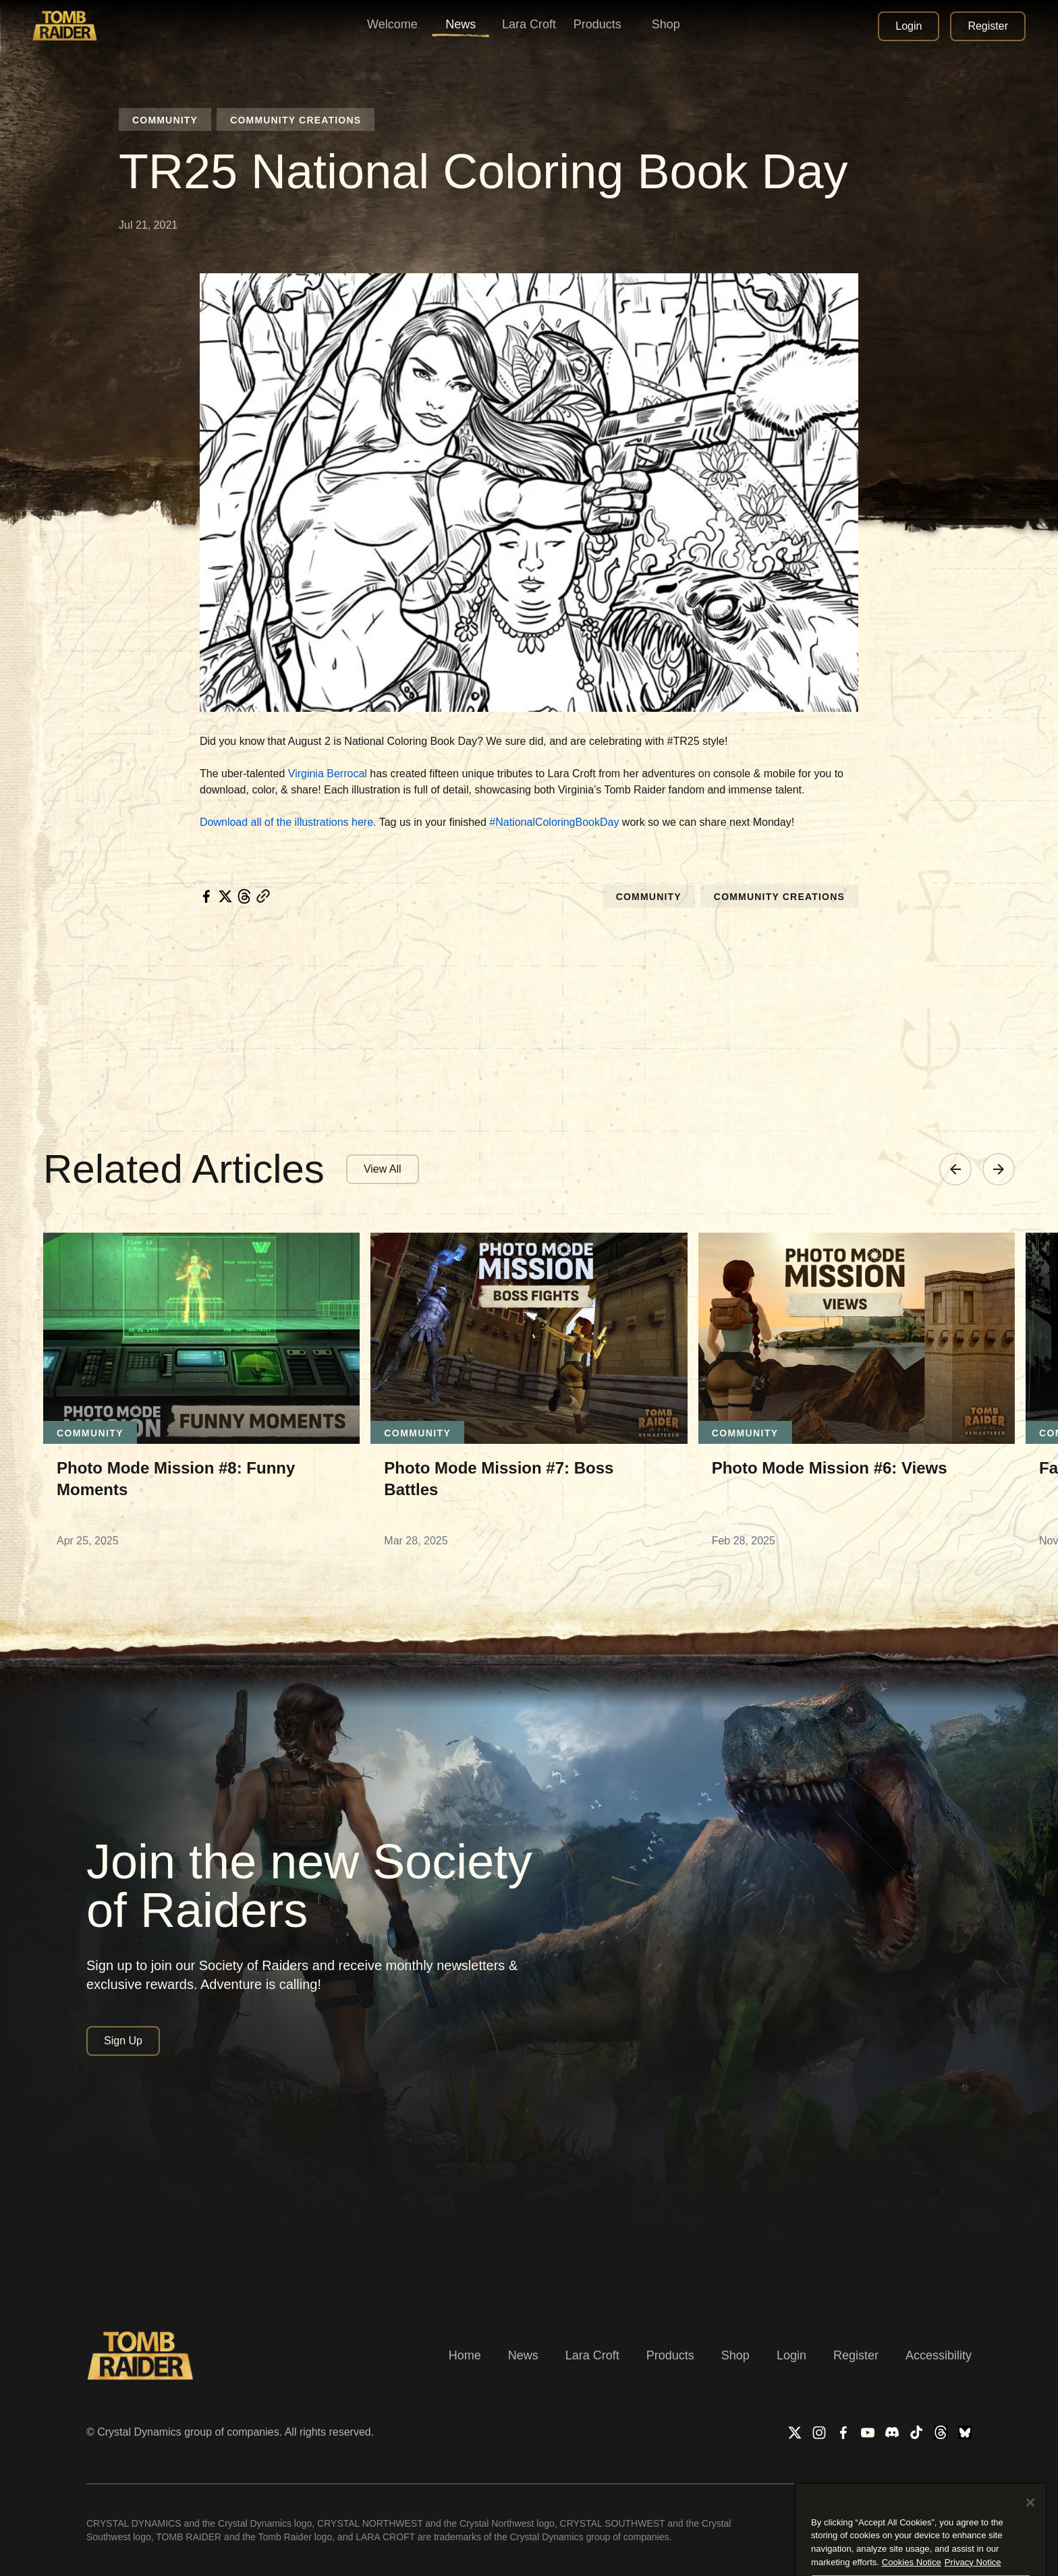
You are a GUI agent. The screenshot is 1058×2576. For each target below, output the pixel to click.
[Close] (1030, 2558)
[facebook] (206, 896)
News (523, 2355)
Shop (735, 2355)
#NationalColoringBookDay (554, 822)
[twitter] (225, 896)
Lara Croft (592, 2355)
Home (465, 2355)
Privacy (888, 2524)
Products (670, 2355)
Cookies (952, 2524)
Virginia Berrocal (327, 773)
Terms (828, 2524)
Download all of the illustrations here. (288, 822)
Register (856, 2355)
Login (791, 2355)
